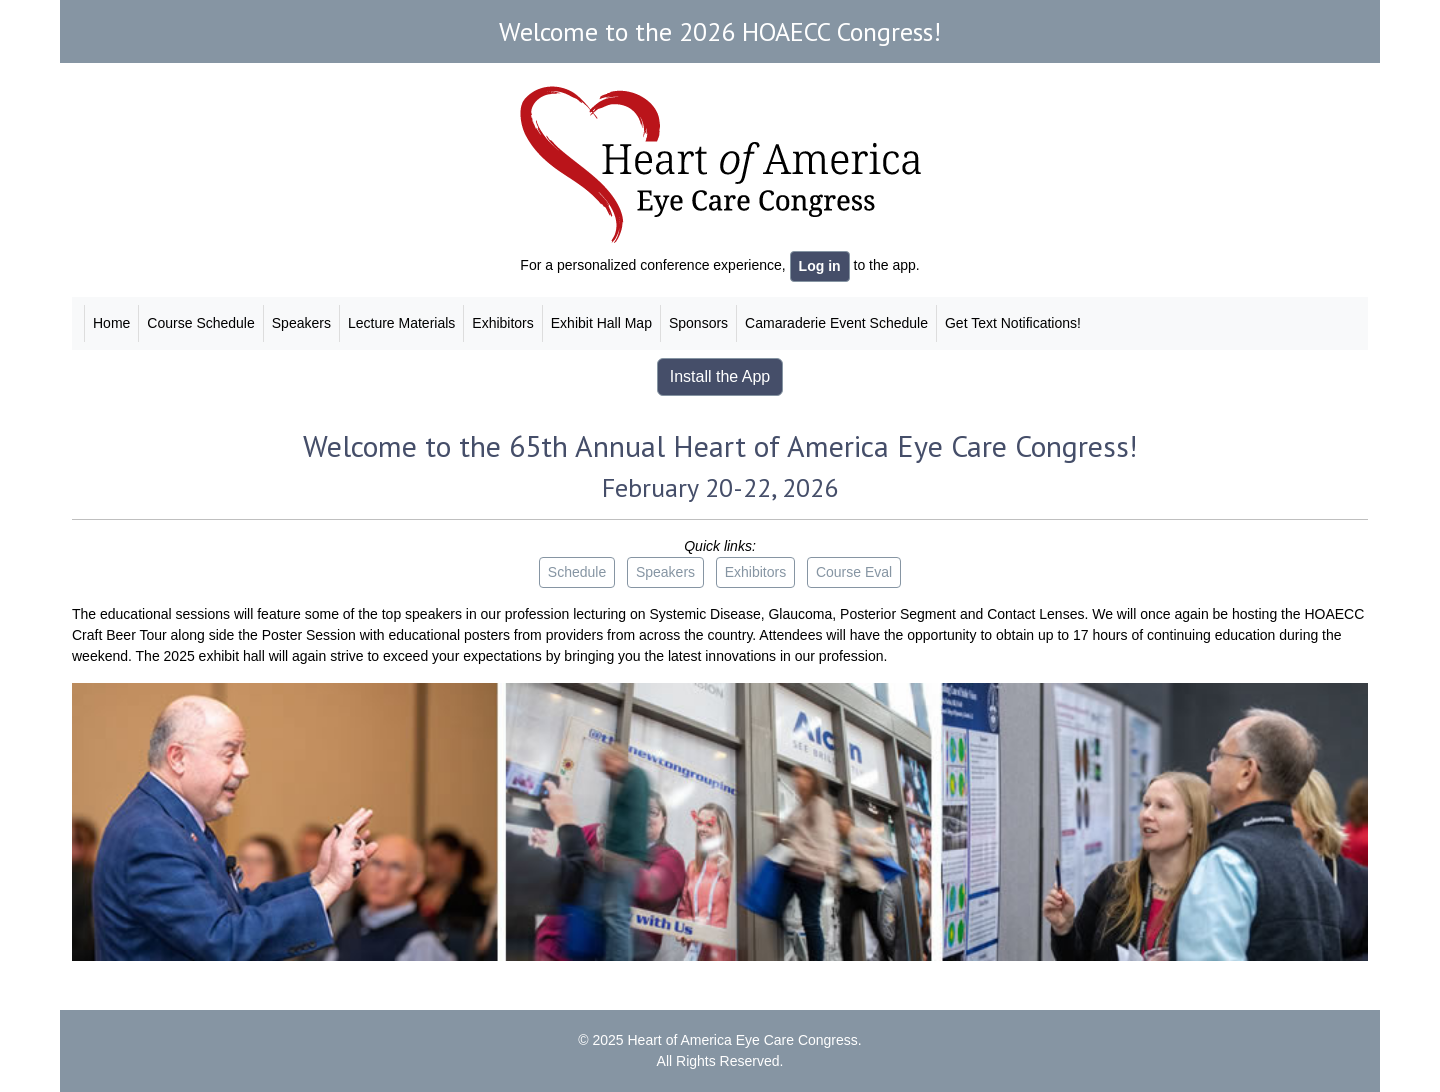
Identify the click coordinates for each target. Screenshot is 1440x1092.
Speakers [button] (665, 572)
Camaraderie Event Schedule (836, 323)
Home (111, 323)
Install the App (720, 376)
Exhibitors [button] (755, 572)
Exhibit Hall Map (601, 323)
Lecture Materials (401, 323)
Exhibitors (502, 323)
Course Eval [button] (854, 572)
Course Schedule (200, 323)
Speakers (301, 323)
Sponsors (698, 323)
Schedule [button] (577, 572)
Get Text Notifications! (1013, 323)
